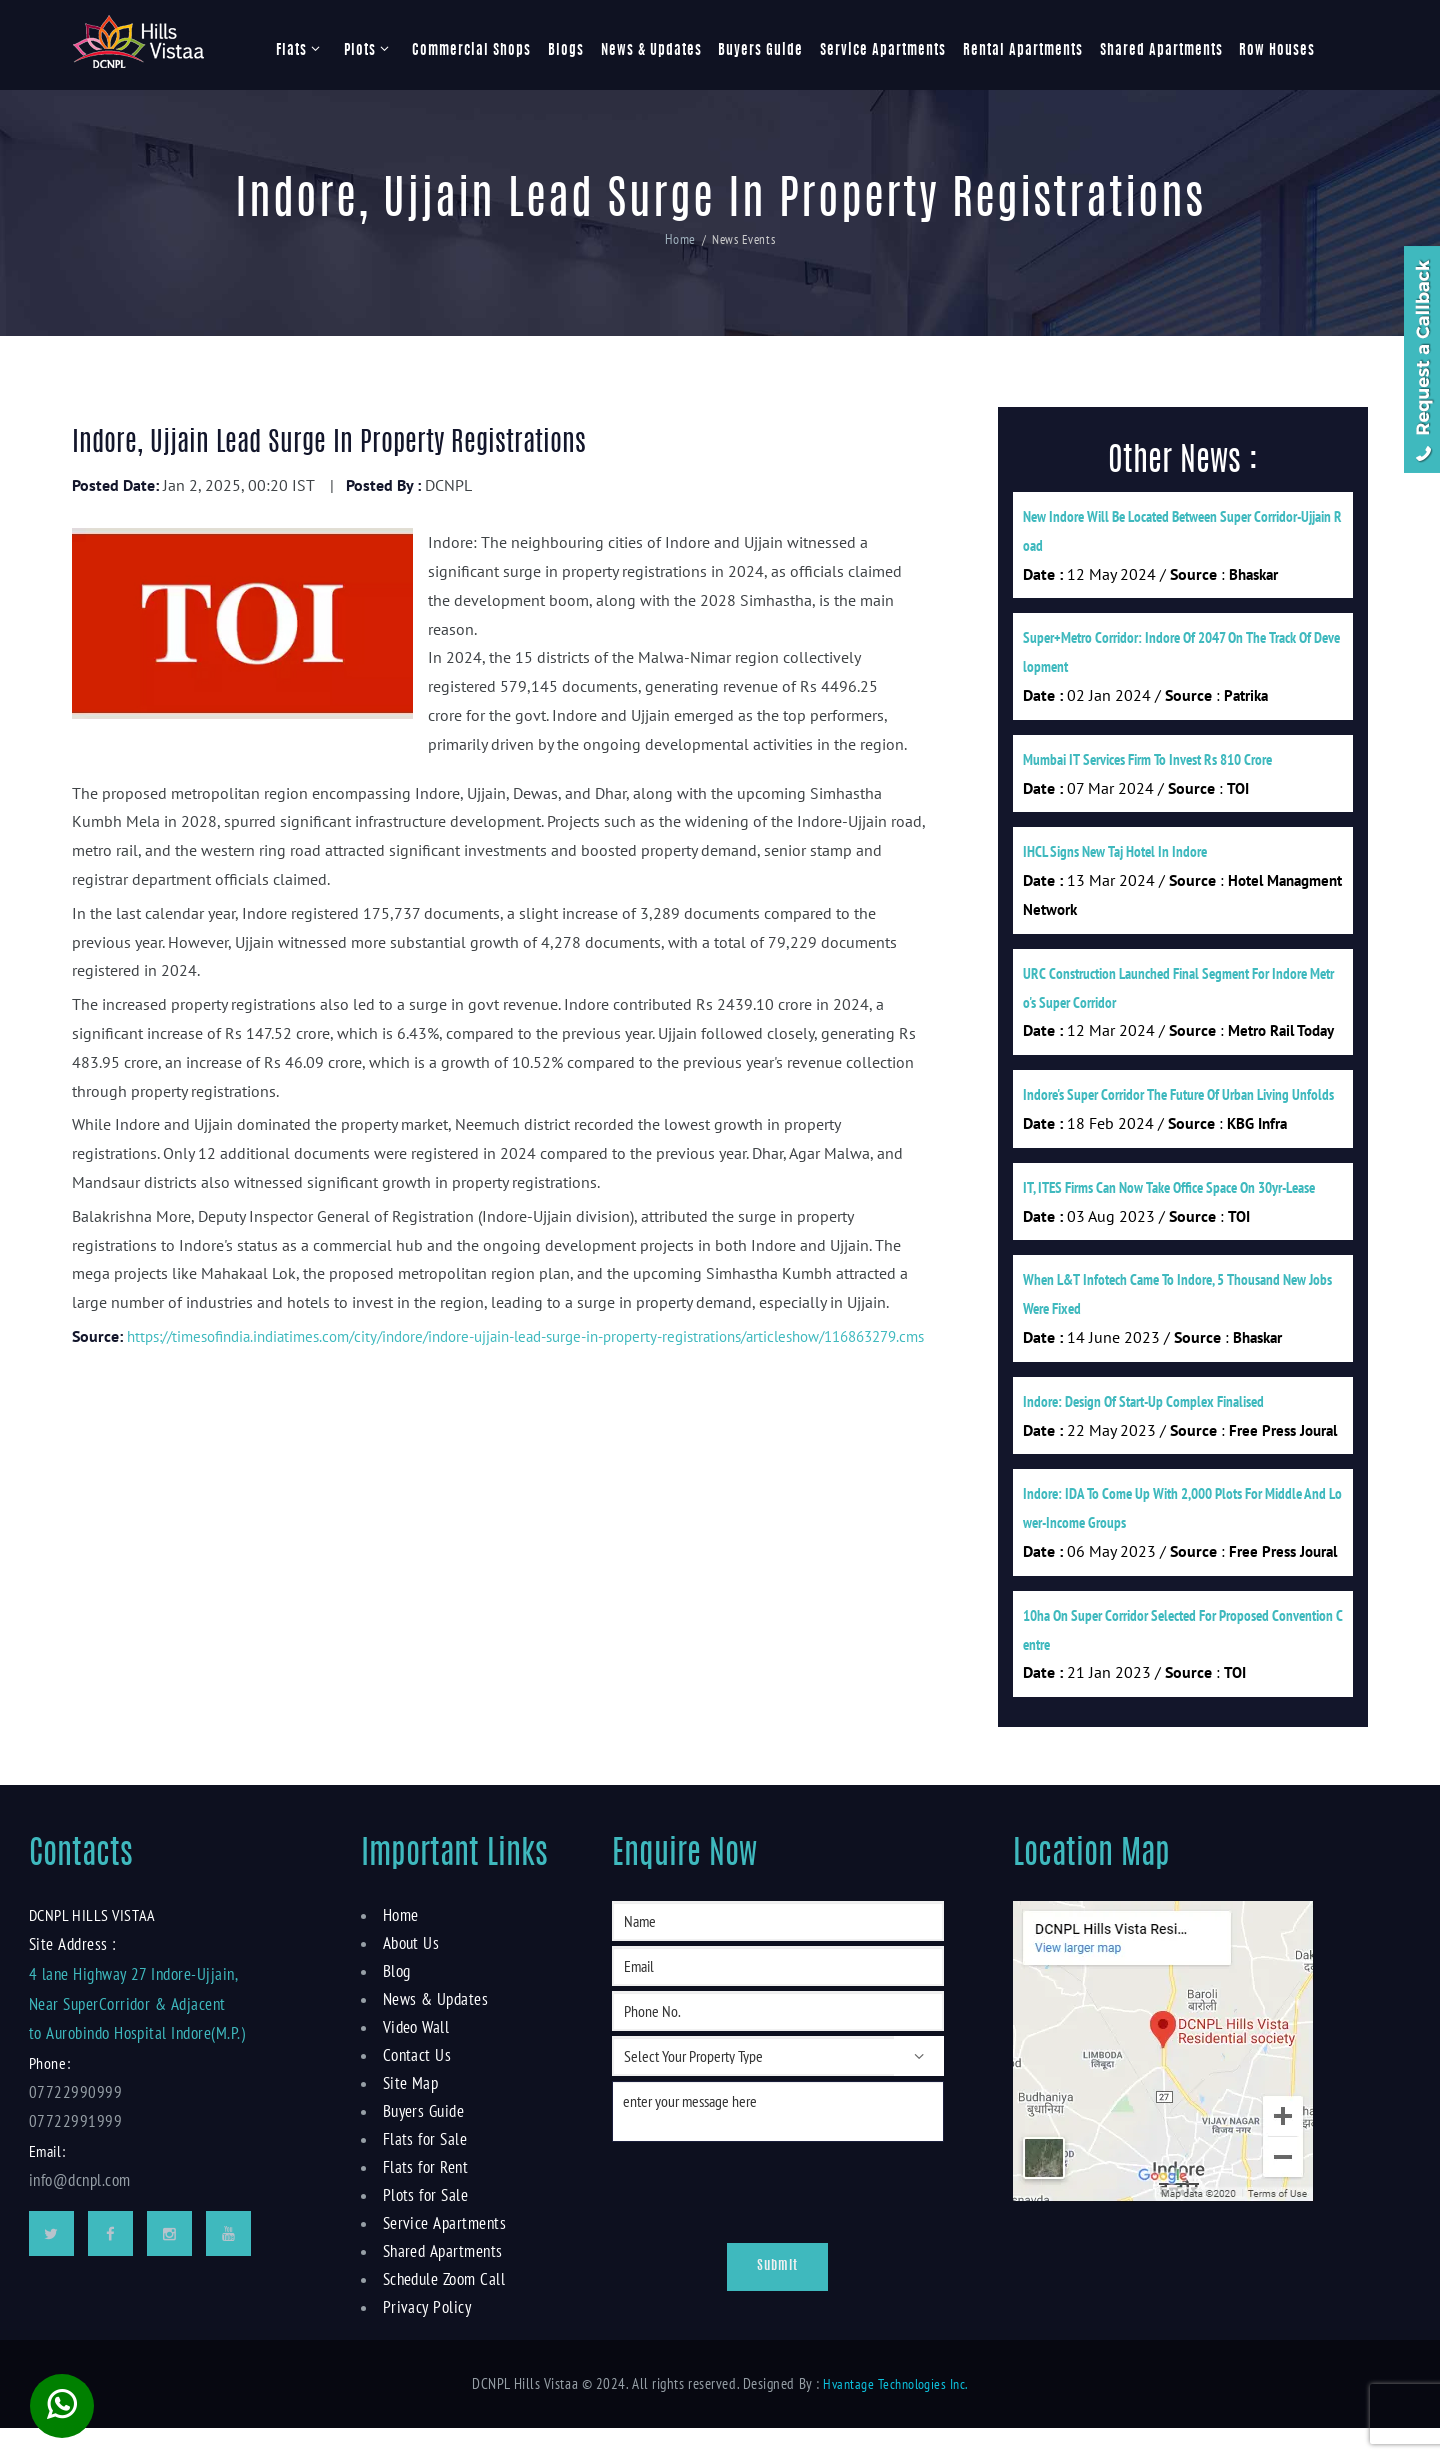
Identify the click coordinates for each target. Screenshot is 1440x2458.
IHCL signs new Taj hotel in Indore (1115, 859)
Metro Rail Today (1281, 1043)
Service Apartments (883, 51)
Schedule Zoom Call (442, 2308)
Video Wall (415, 2056)
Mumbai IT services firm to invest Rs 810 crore (1147, 765)
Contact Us (414, 2084)
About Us (409, 1972)
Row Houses (1277, 51)
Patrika (1246, 700)
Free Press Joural (1283, 1452)
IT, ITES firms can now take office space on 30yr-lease (1169, 1203)
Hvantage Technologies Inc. (895, 2412)
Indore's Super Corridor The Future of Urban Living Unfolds (1178, 1108)
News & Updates (651, 51)
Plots (360, 51)
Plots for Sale (423, 2224)
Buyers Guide (760, 51)
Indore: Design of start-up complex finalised (1143, 1422)
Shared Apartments (1161, 51)
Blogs (566, 51)
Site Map (408, 2112)
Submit (778, 2297)
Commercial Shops (471, 51)
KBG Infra (1257, 1138)
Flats (291, 51)
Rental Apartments (1023, 51)
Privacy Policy (424, 2336)
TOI (1238, 795)
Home (680, 239)
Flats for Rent (423, 2196)
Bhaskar (1253, 576)
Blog (397, 2000)
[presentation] (733, 2216)
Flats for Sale (422, 2168)
